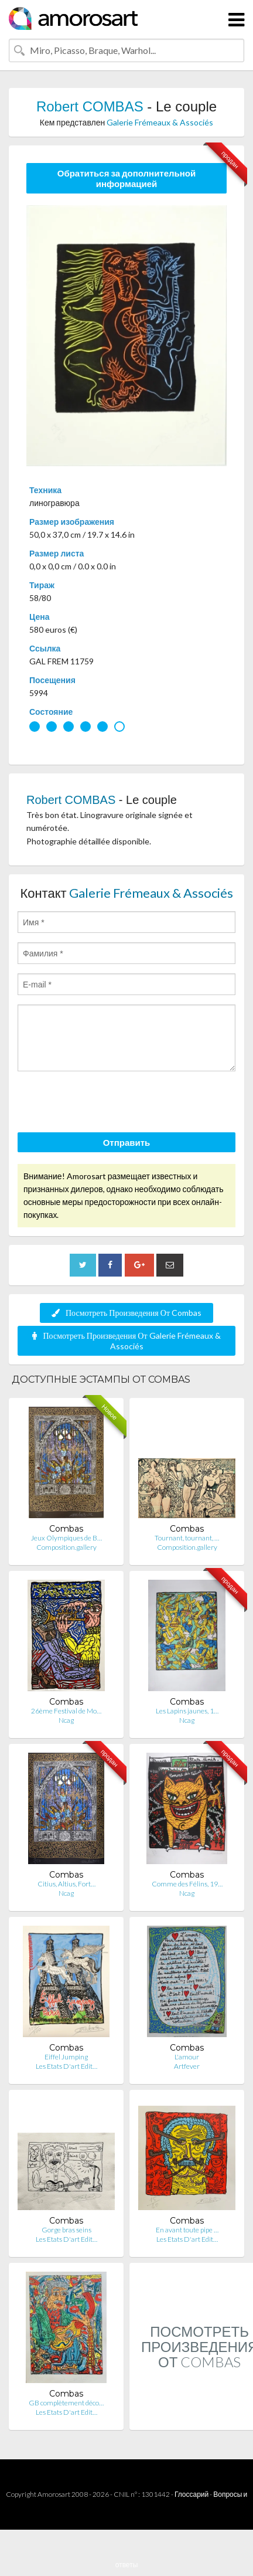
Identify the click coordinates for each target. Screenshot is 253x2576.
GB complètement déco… (66, 2402)
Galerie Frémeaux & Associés (160, 122)
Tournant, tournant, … (187, 1537)
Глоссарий (191, 2494)
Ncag (66, 1720)
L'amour (187, 2056)
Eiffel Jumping (66, 2056)
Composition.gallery (66, 1547)
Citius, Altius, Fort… (66, 1883)
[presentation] (107, 1103)
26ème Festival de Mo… (66, 1710)
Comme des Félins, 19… (187, 1883)
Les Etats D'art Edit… (66, 2066)
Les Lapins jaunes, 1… (187, 1710)
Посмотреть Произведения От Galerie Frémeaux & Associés (126, 1341)
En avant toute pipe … (187, 2229)
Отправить (127, 1142)
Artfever (187, 2066)
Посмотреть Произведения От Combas (126, 1313)
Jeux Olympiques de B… (66, 1537)
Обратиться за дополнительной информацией (126, 178)
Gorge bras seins (66, 2229)
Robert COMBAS (89, 106)
